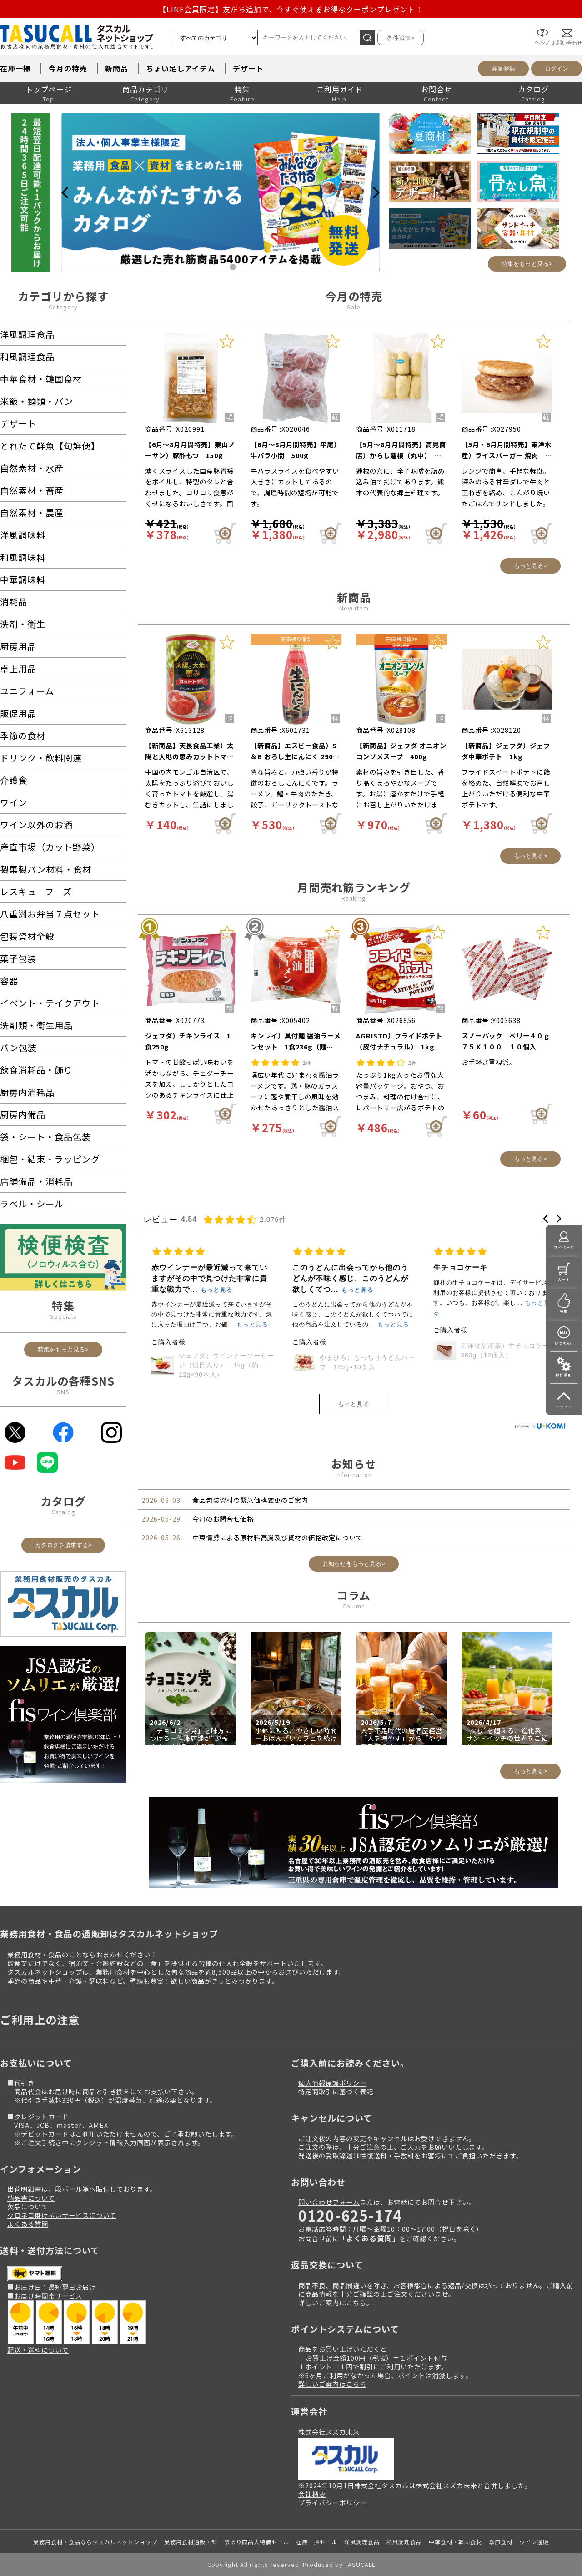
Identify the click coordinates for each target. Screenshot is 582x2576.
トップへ (564, 1406)
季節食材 (500, 2542)
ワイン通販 (534, 2542)
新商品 (116, 68)
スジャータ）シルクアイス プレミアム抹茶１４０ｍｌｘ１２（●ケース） (226, 1365)
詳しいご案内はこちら (332, 2384)
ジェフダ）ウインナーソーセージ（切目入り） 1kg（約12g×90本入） (367, 1365)
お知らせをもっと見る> (353, 1563)
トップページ (48, 89)
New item (354, 608)
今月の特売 (68, 68)
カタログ (533, 89)
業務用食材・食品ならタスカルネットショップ (95, 2542)
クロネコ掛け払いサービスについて (61, 2215)
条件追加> (400, 38)
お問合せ (436, 89)
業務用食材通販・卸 (190, 2542)
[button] (546, 1219)
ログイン (556, 68)
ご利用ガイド (339, 89)
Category (63, 306)
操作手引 (564, 1374)
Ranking (353, 898)
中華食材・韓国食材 (455, 2542)
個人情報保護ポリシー (332, 2082)
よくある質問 (27, 2223)
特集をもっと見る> (527, 263)
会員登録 (503, 68)
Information (354, 1474)
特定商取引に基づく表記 (335, 2091)
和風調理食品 (404, 2542)
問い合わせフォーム (329, 2202)
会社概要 (312, 2494)
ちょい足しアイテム (180, 68)
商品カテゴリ (145, 89)
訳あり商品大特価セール (256, 2542)
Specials (63, 1316)
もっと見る (354, 1404)
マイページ (564, 1247)
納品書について (31, 2198)
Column (353, 1606)
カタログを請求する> (63, 1545)
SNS (63, 1391)
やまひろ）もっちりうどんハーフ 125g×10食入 (508, 1362)
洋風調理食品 (362, 2542)
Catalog (63, 1511)
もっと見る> (530, 565)
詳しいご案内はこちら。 (335, 2302)
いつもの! (564, 1343)
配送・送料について (38, 2349)
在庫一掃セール (316, 2542)
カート (564, 1279)
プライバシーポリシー (332, 2502)
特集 (242, 89)
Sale (354, 306)
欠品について (27, 2206)
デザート (248, 68)
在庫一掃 (15, 68)
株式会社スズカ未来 (329, 2431)
